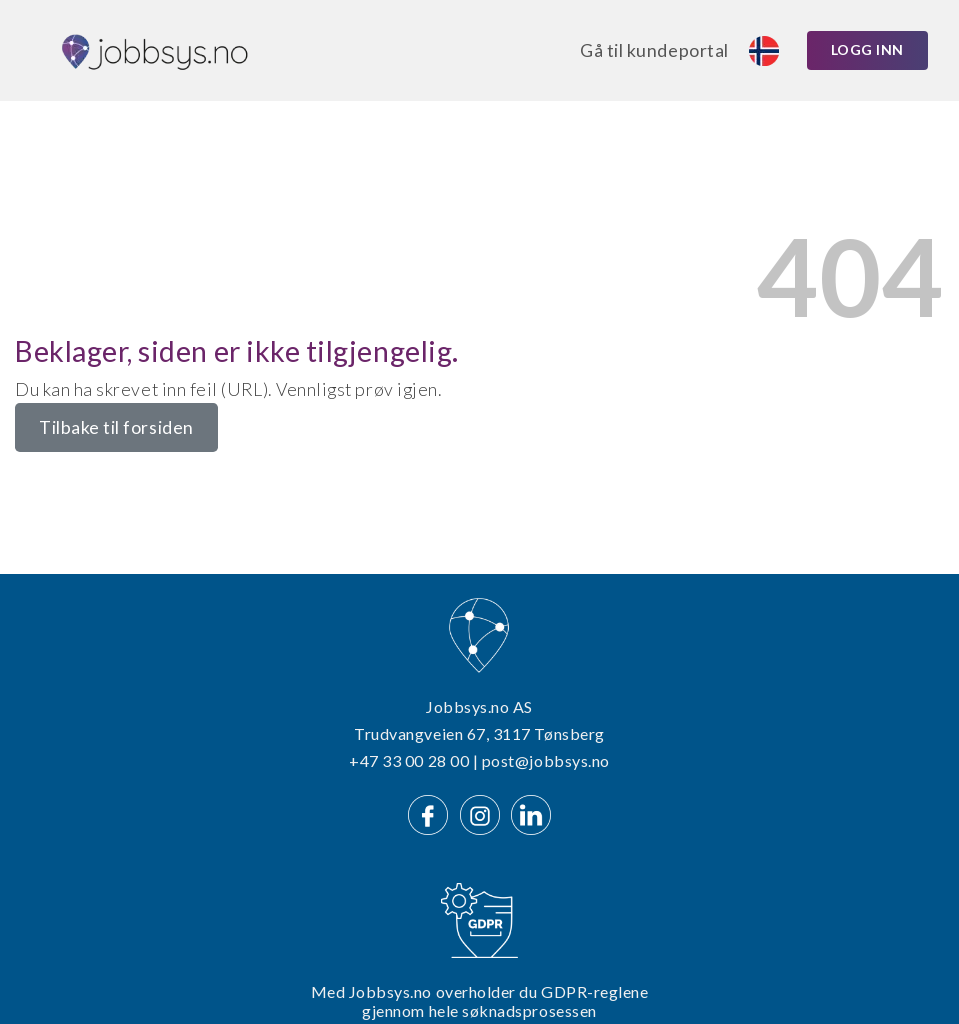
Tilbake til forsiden (116, 427)
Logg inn (867, 49)
